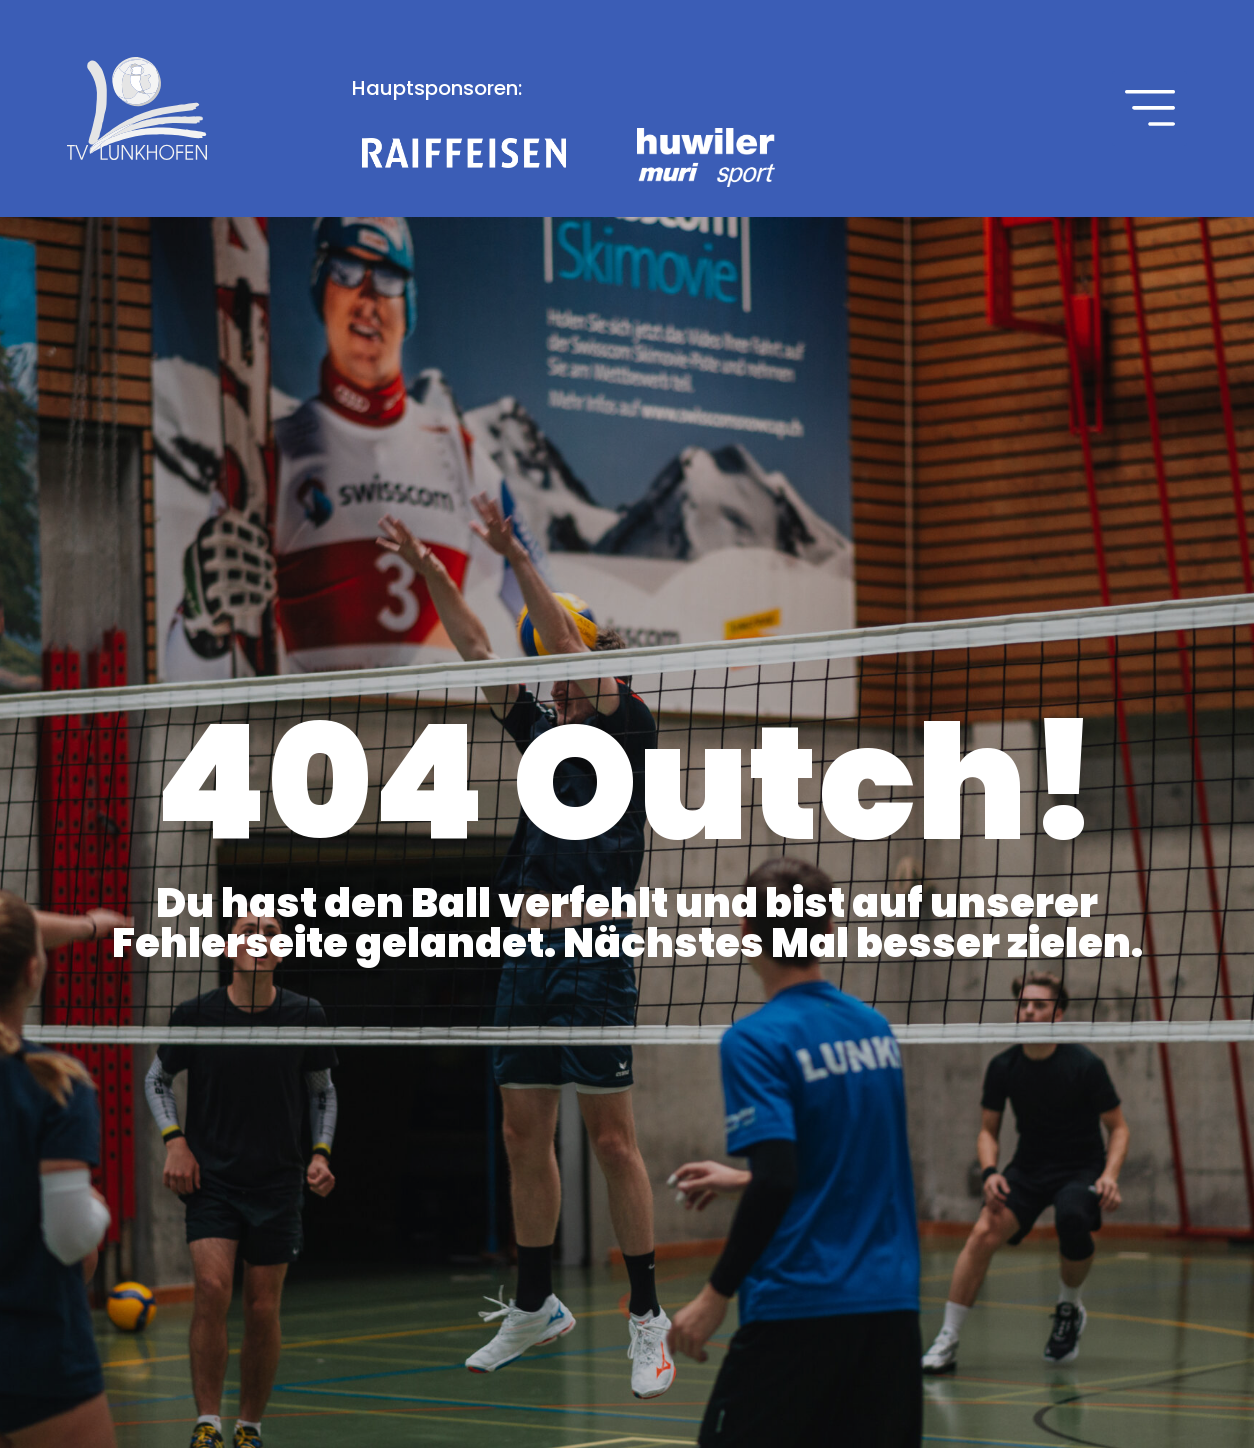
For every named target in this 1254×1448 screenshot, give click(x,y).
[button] (1149, 108)
